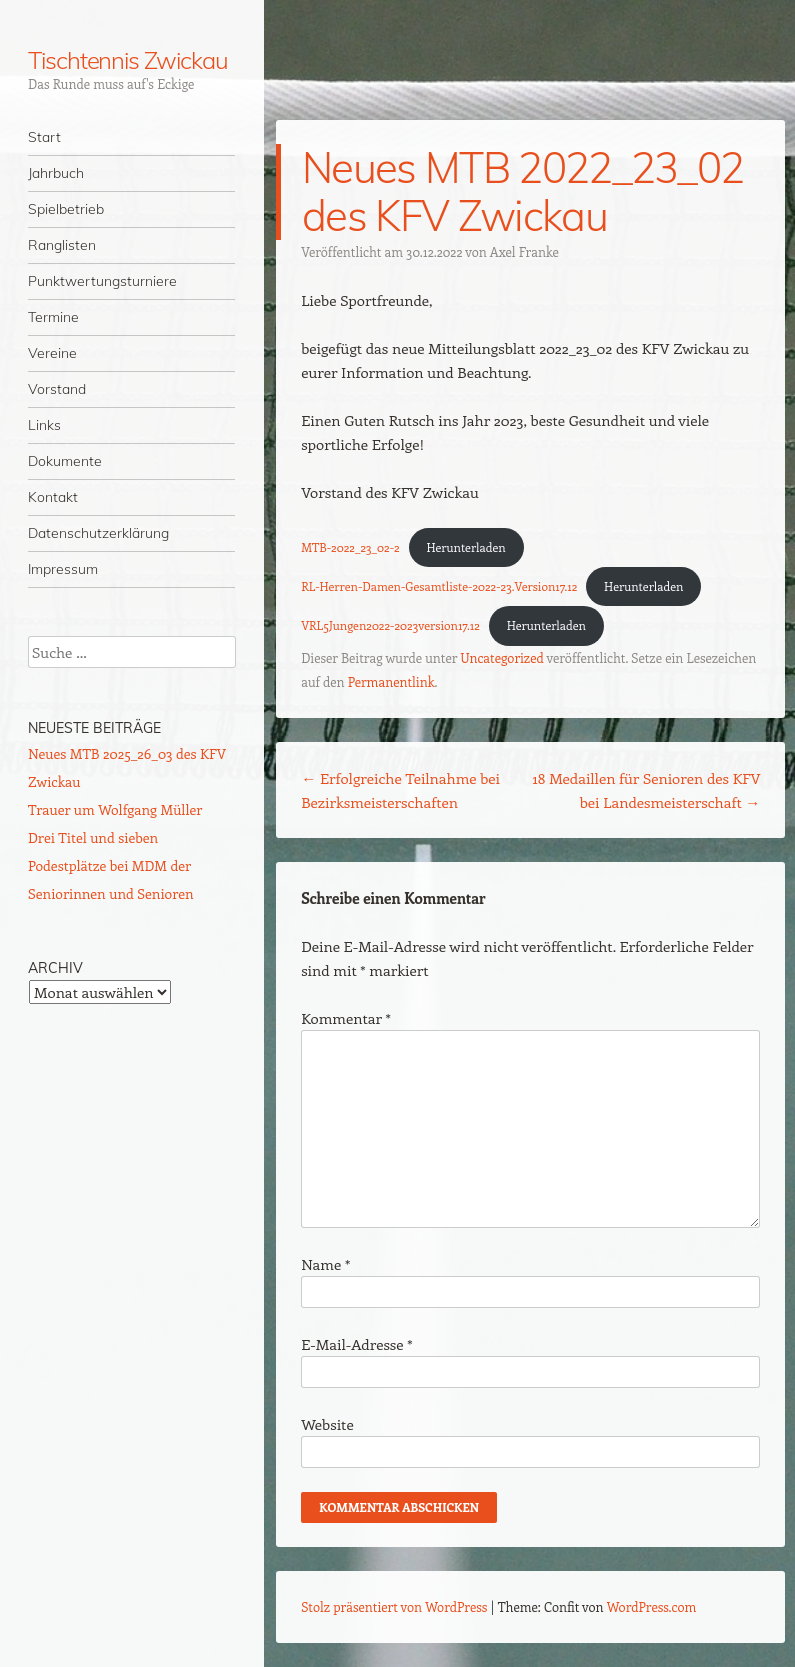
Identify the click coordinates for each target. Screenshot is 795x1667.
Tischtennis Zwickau (127, 60)
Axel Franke (524, 251)
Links (44, 425)
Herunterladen (466, 547)
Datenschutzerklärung (98, 533)
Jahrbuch (56, 173)
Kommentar (346, 1018)
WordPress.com (652, 1606)
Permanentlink (391, 681)
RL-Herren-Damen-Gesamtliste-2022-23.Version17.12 (439, 586)
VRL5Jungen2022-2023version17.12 (390, 625)
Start (44, 137)
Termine (53, 317)
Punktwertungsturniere (102, 281)
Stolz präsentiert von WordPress (394, 1606)
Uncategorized (501, 657)
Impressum (63, 569)
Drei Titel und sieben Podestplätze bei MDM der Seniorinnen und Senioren (111, 865)
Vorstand (57, 389)
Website (327, 1424)
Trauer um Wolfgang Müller (115, 809)
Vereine (52, 353)
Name (325, 1264)
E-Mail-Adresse (356, 1344)
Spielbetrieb (66, 209)
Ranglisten (62, 245)
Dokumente (65, 461)
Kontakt (53, 497)
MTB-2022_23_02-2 (350, 547)
